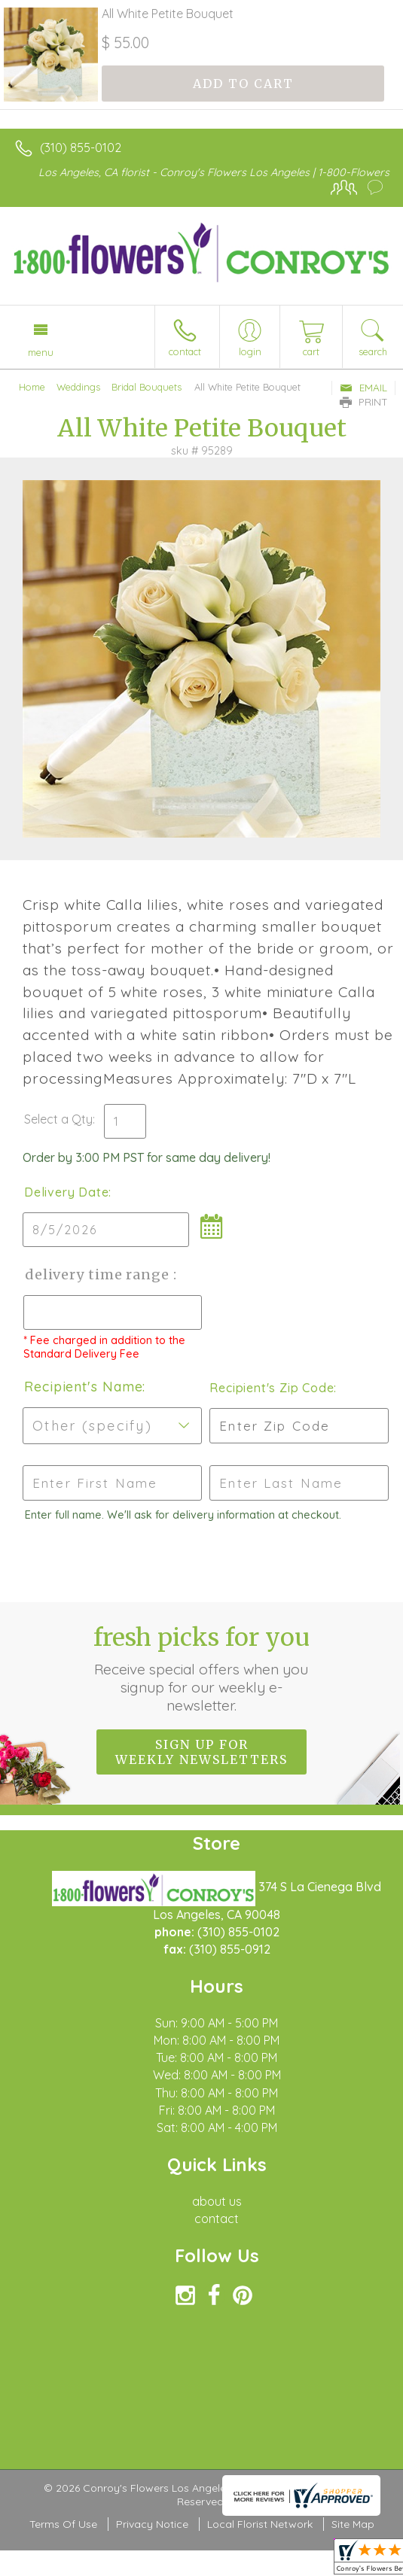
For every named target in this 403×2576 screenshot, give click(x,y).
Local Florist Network (260, 2524)
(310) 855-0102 (80, 147)
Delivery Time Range (98, 1274)
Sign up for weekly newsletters (201, 1752)
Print (364, 402)
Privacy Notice (152, 2524)
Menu (40, 352)
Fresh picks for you (201, 1668)
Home (32, 387)
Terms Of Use (63, 2524)
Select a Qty (58, 1119)
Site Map (352, 2524)
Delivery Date (66, 1192)
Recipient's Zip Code (271, 1387)
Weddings (78, 387)
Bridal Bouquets (146, 387)
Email (363, 387)
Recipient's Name (83, 1386)
